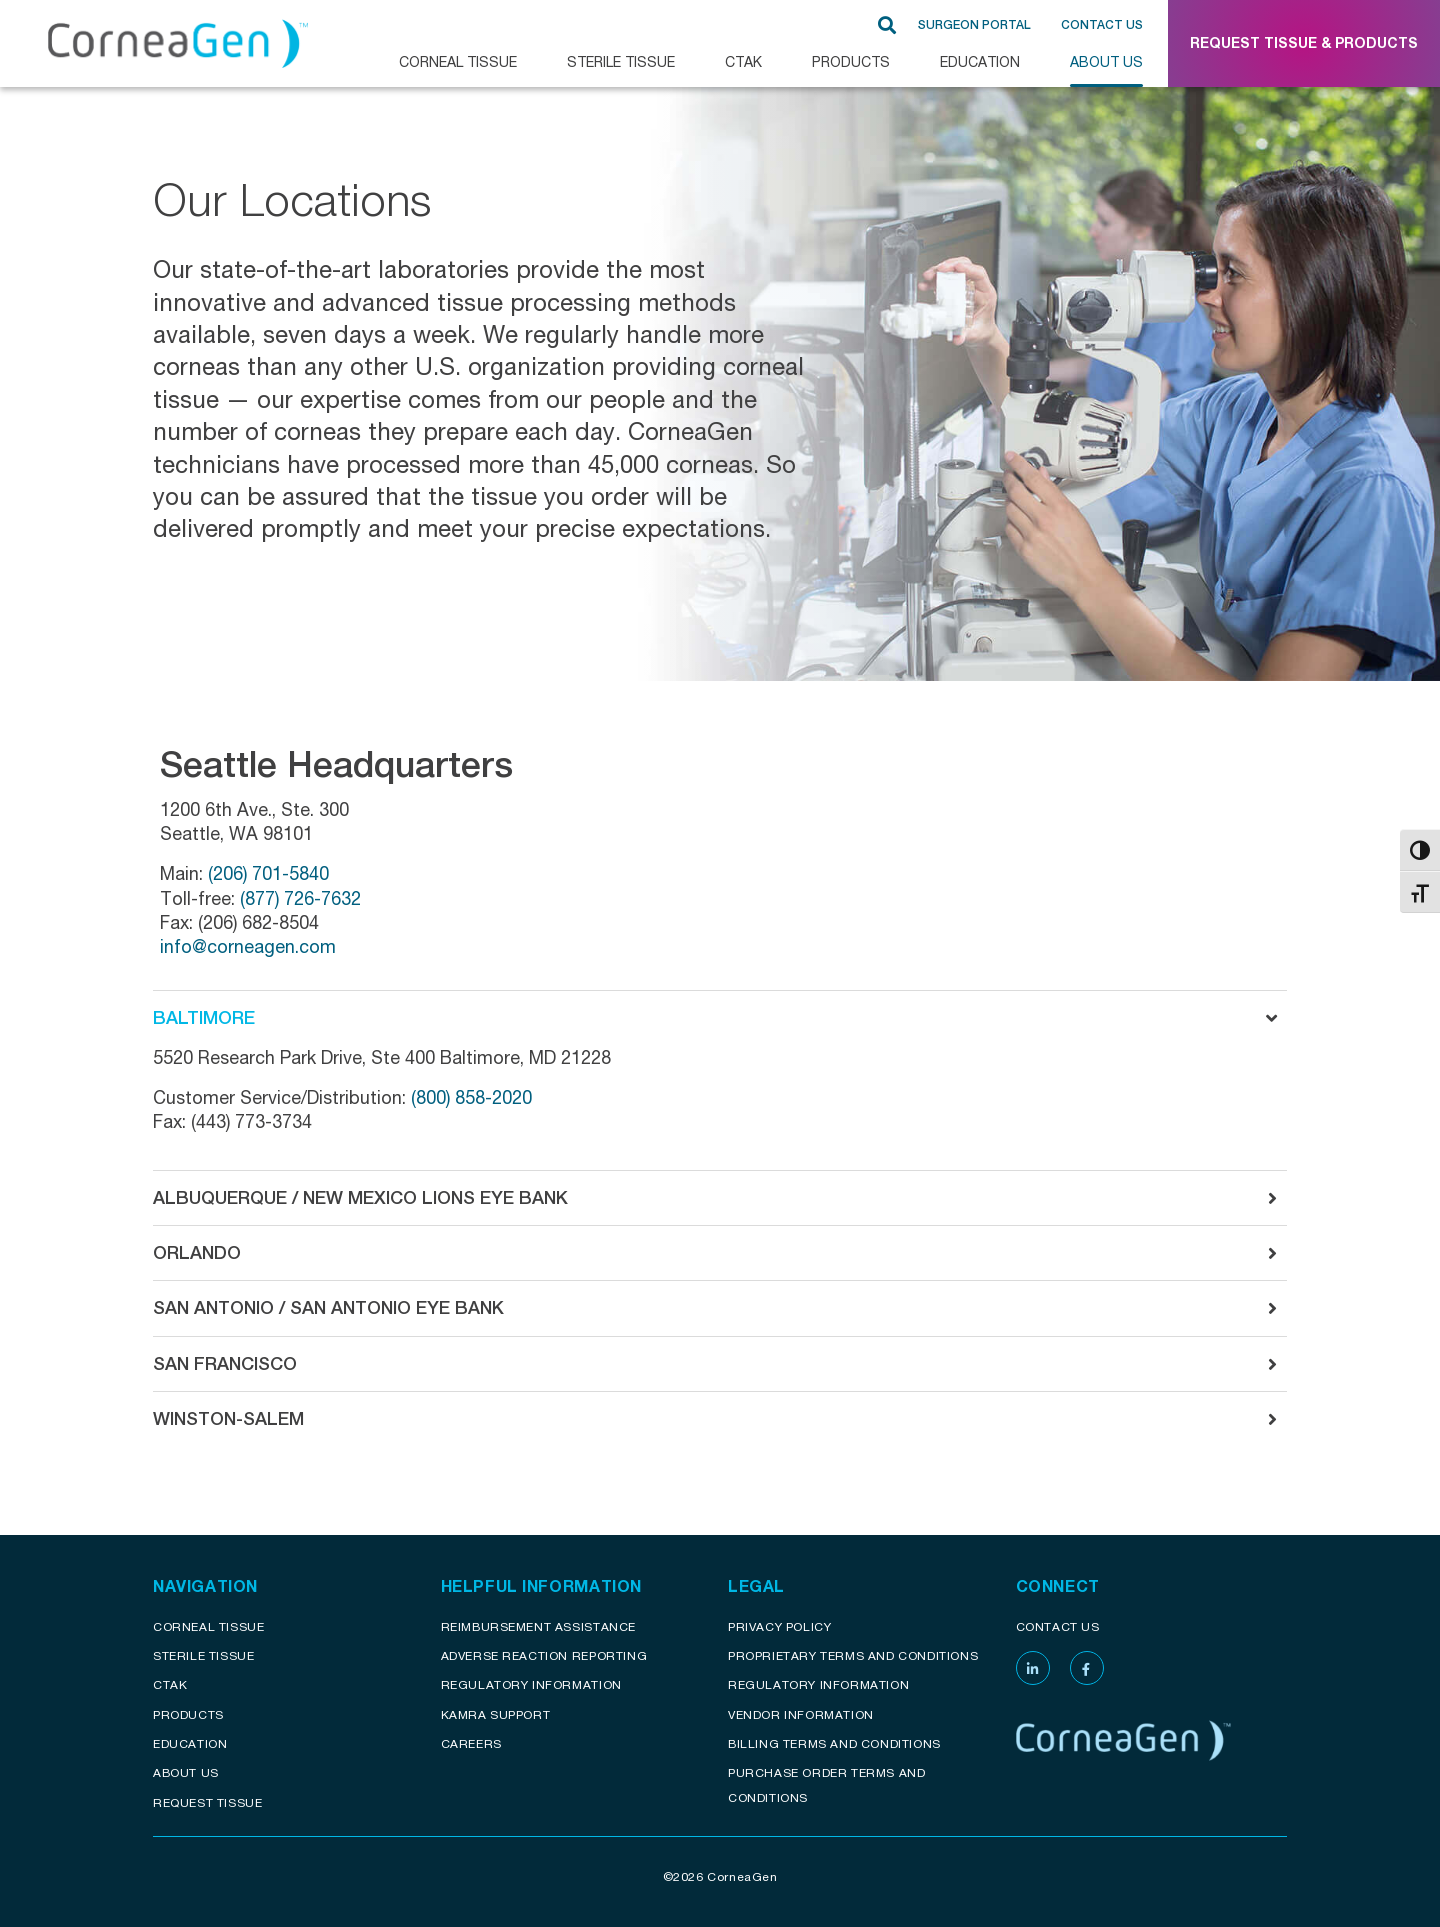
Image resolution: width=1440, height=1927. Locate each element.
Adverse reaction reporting (544, 1655)
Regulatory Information (531, 1684)
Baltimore (204, 1017)
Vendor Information (801, 1714)
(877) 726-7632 (300, 898)
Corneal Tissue (208, 1626)
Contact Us (1102, 25)
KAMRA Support (496, 1714)
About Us (1106, 61)
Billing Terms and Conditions (834, 1743)
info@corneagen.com (248, 946)
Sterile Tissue (621, 61)
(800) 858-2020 (469, 1097)
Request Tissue (207, 1802)
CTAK (743, 61)
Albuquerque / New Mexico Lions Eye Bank (360, 1197)
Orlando (197, 1252)
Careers (471, 1743)
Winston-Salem (228, 1418)
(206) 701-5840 (268, 873)
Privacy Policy (779, 1626)
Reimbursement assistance (538, 1626)
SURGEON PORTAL (974, 25)
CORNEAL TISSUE (458, 61)
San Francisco (225, 1363)
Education (980, 61)
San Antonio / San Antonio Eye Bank (328, 1307)
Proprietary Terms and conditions (853, 1655)
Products (851, 61)
